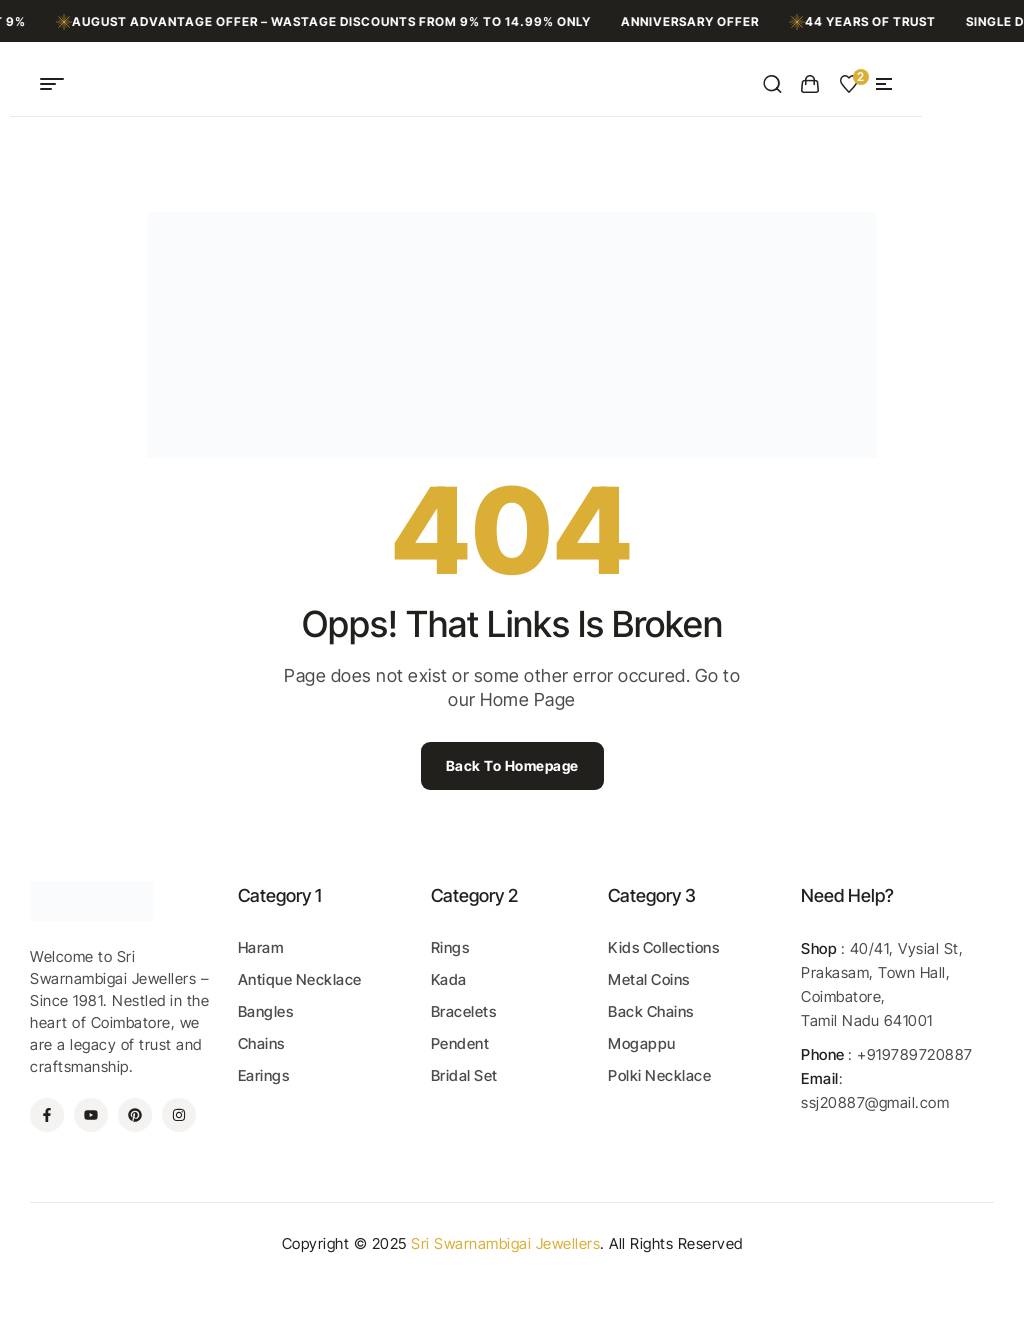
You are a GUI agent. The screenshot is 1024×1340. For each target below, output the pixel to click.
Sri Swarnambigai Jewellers (505, 1243)
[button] (884, 84)
